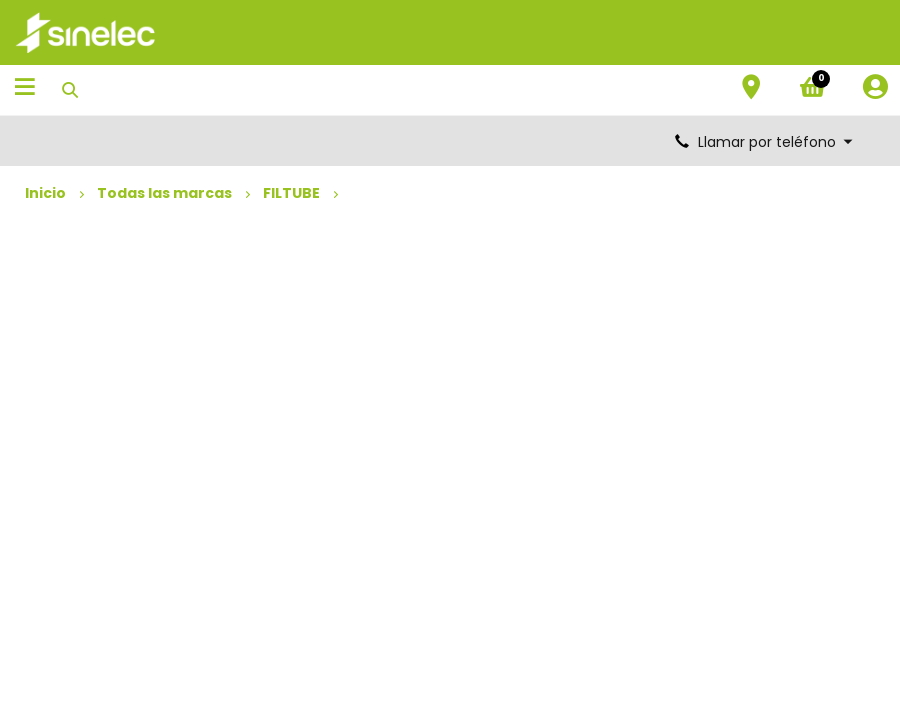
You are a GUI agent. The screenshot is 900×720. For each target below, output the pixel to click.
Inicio (45, 193)
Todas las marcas (164, 193)
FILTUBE (291, 193)
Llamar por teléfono (765, 142)
